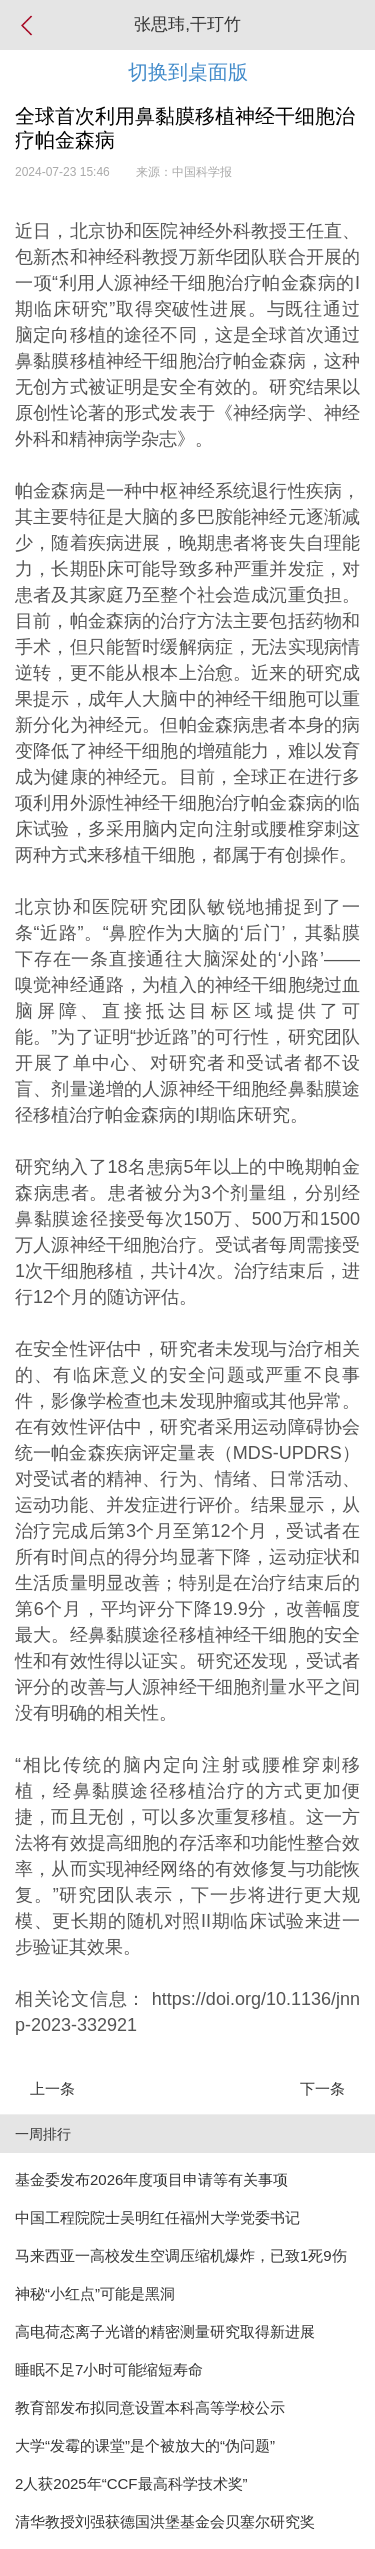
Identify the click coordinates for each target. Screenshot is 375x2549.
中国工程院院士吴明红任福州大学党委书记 (157, 2217)
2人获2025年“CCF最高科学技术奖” (131, 2483)
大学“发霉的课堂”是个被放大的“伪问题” (145, 2445)
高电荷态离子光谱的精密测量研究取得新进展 (165, 2331)
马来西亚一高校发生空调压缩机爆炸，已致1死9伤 (181, 2255)
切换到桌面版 (188, 72)
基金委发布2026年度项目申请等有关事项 (151, 2179)
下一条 (322, 2088)
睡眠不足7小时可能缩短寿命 (109, 2369)
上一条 (52, 2088)
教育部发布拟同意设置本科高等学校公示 (150, 2407)
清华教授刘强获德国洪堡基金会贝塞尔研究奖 (165, 2521)
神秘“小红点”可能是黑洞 (95, 2293)
